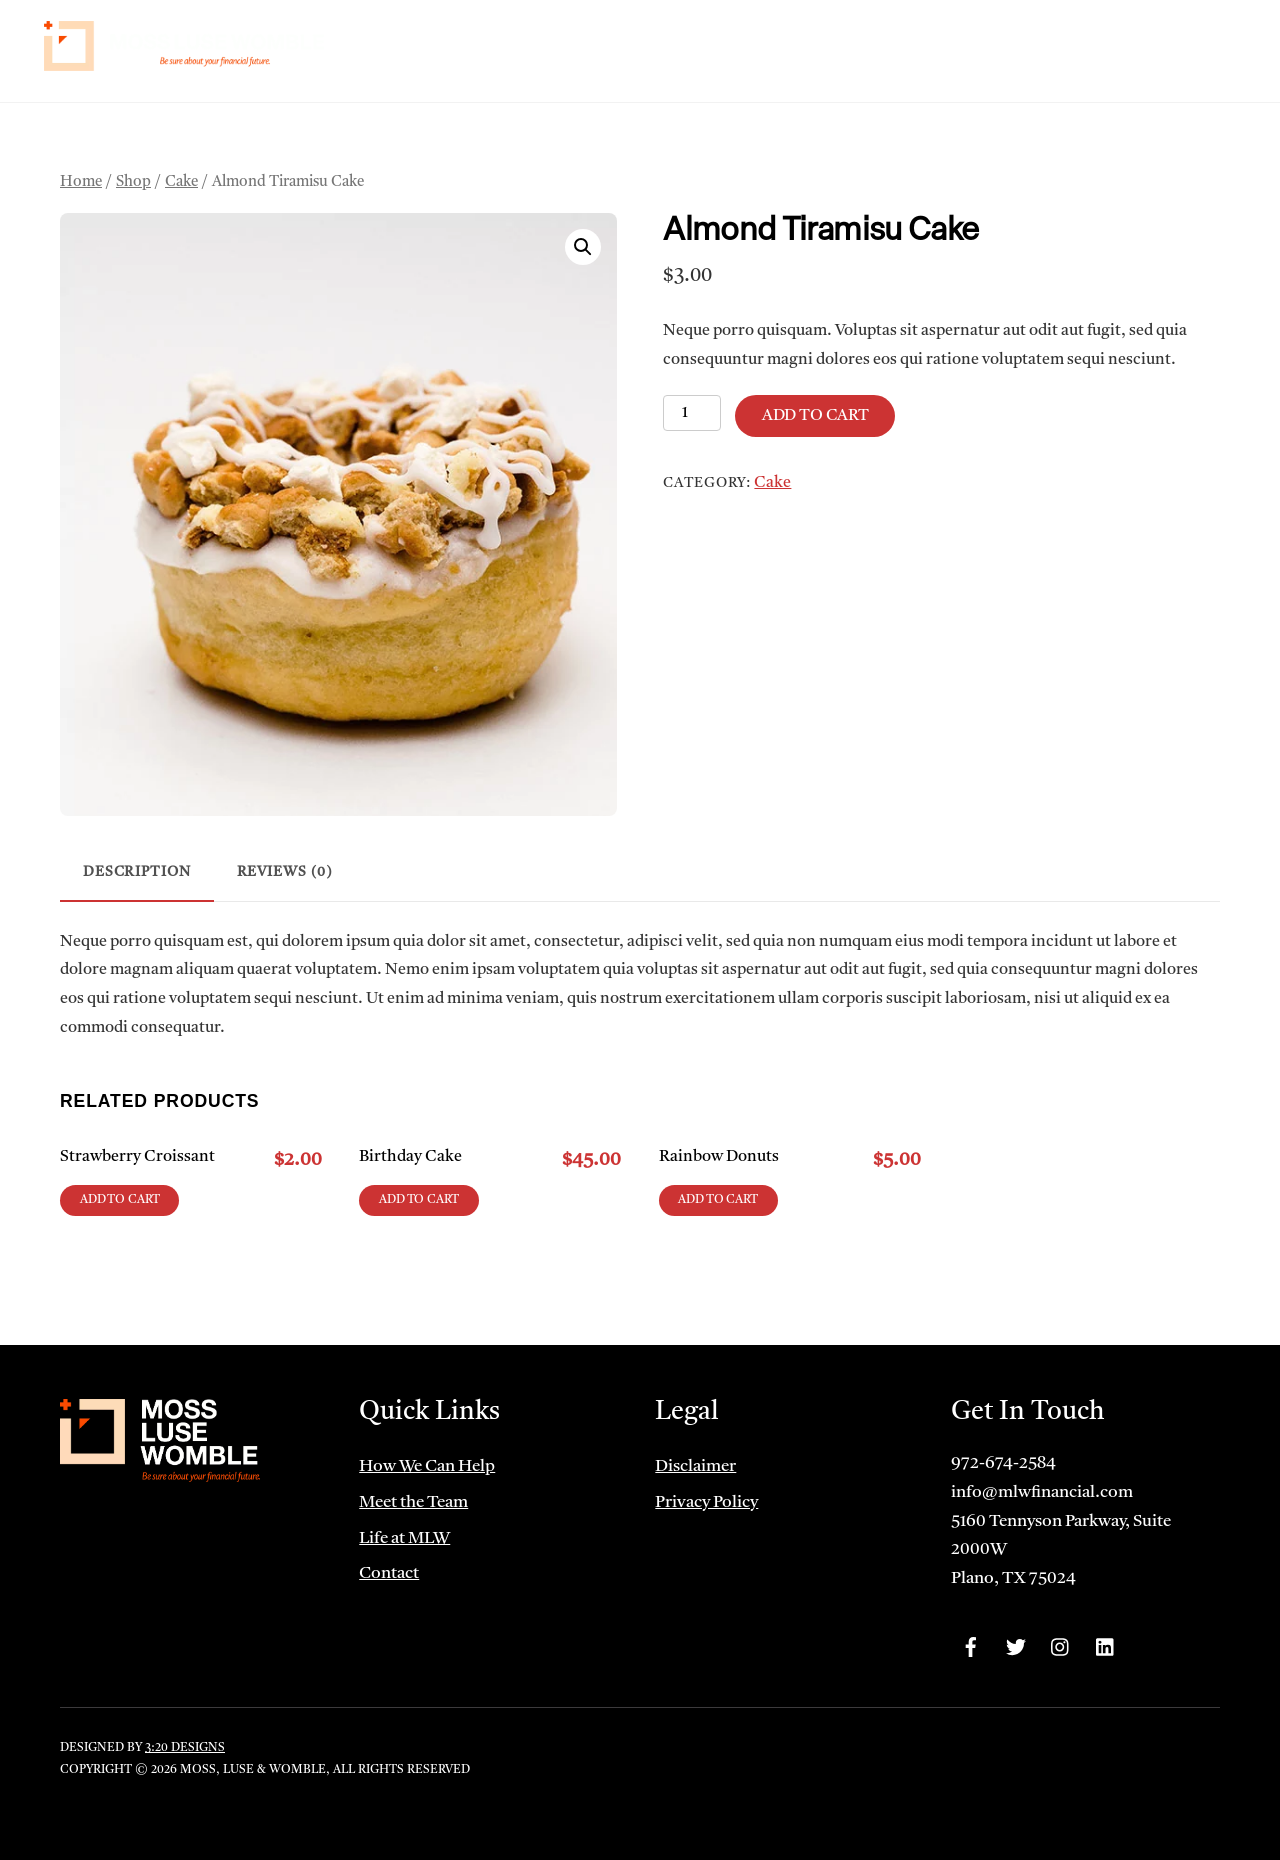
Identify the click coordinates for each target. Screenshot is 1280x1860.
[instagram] (1061, 1647)
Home (582, 43)
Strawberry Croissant (137, 1157)
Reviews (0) (285, 872)
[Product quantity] (692, 413)
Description (137, 872)
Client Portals (1058, 43)
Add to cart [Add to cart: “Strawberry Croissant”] (120, 1200)
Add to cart (815, 416)
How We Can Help (687, 43)
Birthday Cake (410, 1157)
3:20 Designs (185, 1748)
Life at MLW (940, 43)
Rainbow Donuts (719, 1157)
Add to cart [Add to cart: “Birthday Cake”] (419, 1200)
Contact (1183, 43)
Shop (133, 182)
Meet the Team (826, 43)
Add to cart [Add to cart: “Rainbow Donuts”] (718, 1200)
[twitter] (1016, 1647)
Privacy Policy (706, 1502)
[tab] (137, 875)
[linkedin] (1106, 1647)
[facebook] (971, 1647)
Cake (181, 182)
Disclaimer (695, 1466)
